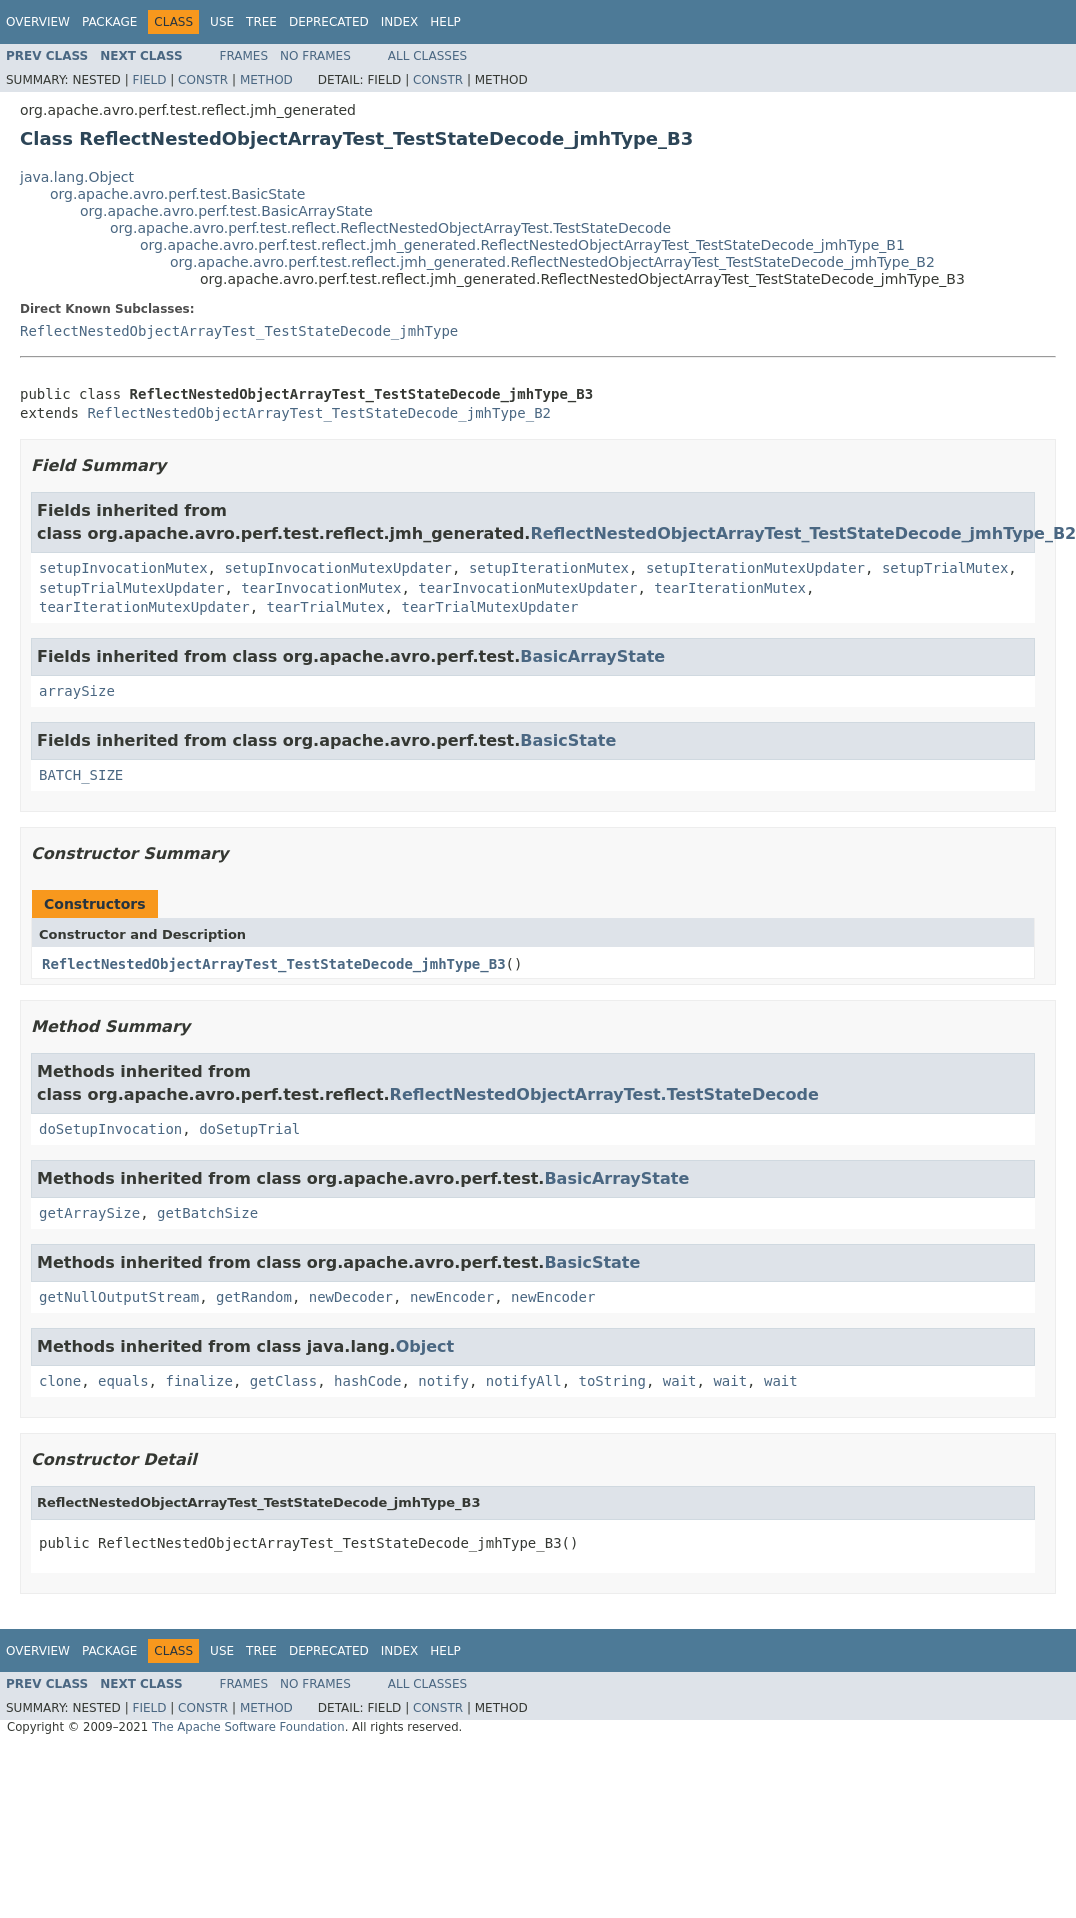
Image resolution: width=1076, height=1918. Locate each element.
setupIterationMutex (549, 568)
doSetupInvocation (110, 1129)
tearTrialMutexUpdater (489, 607)
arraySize (77, 691)
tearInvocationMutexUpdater (527, 588)
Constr (203, 80)
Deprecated (329, 22)
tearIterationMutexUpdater (144, 607)
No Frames (315, 56)
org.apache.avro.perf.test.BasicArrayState (226, 211)
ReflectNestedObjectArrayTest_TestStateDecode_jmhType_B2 (319, 413)
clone (60, 1381)
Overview (38, 22)
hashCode (367, 1381)
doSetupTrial (249, 1129)
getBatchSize (207, 1213)
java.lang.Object (77, 177)
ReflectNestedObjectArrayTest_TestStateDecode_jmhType (239, 331)
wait (680, 1381)
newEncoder (452, 1297)
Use (222, 22)
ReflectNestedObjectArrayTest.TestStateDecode (604, 1094)
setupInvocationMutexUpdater (338, 568)
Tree (261, 22)
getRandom (254, 1297)
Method (266, 80)
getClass (283, 1381)
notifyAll (524, 1381)
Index (400, 22)
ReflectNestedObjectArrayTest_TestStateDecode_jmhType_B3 (274, 964)
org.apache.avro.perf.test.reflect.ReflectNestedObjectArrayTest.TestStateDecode (390, 228)
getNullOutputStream (119, 1297)
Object (425, 1346)
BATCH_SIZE (81, 775)
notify (443, 1381)
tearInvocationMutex (321, 588)
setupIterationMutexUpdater (755, 568)
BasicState (568, 740)
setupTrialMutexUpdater (131, 588)
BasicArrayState (592, 656)
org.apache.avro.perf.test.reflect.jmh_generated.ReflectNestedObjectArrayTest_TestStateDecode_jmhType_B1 (522, 245)
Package (109, 22)
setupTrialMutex (945, 568)
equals (123, 1381)
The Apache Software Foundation (248, 1727)
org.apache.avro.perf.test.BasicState (177, 194)
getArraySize (89, 1213)
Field (149, 80)
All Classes (427, 56)
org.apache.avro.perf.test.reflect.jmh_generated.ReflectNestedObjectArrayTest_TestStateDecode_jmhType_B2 (552, 262)
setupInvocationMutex (123, 568)
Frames (244, 56)
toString (612, 1381)
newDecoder (351, 1297)
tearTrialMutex (326, 607)
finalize (198, 1381)
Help (445, 22)
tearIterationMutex (730, 588)
